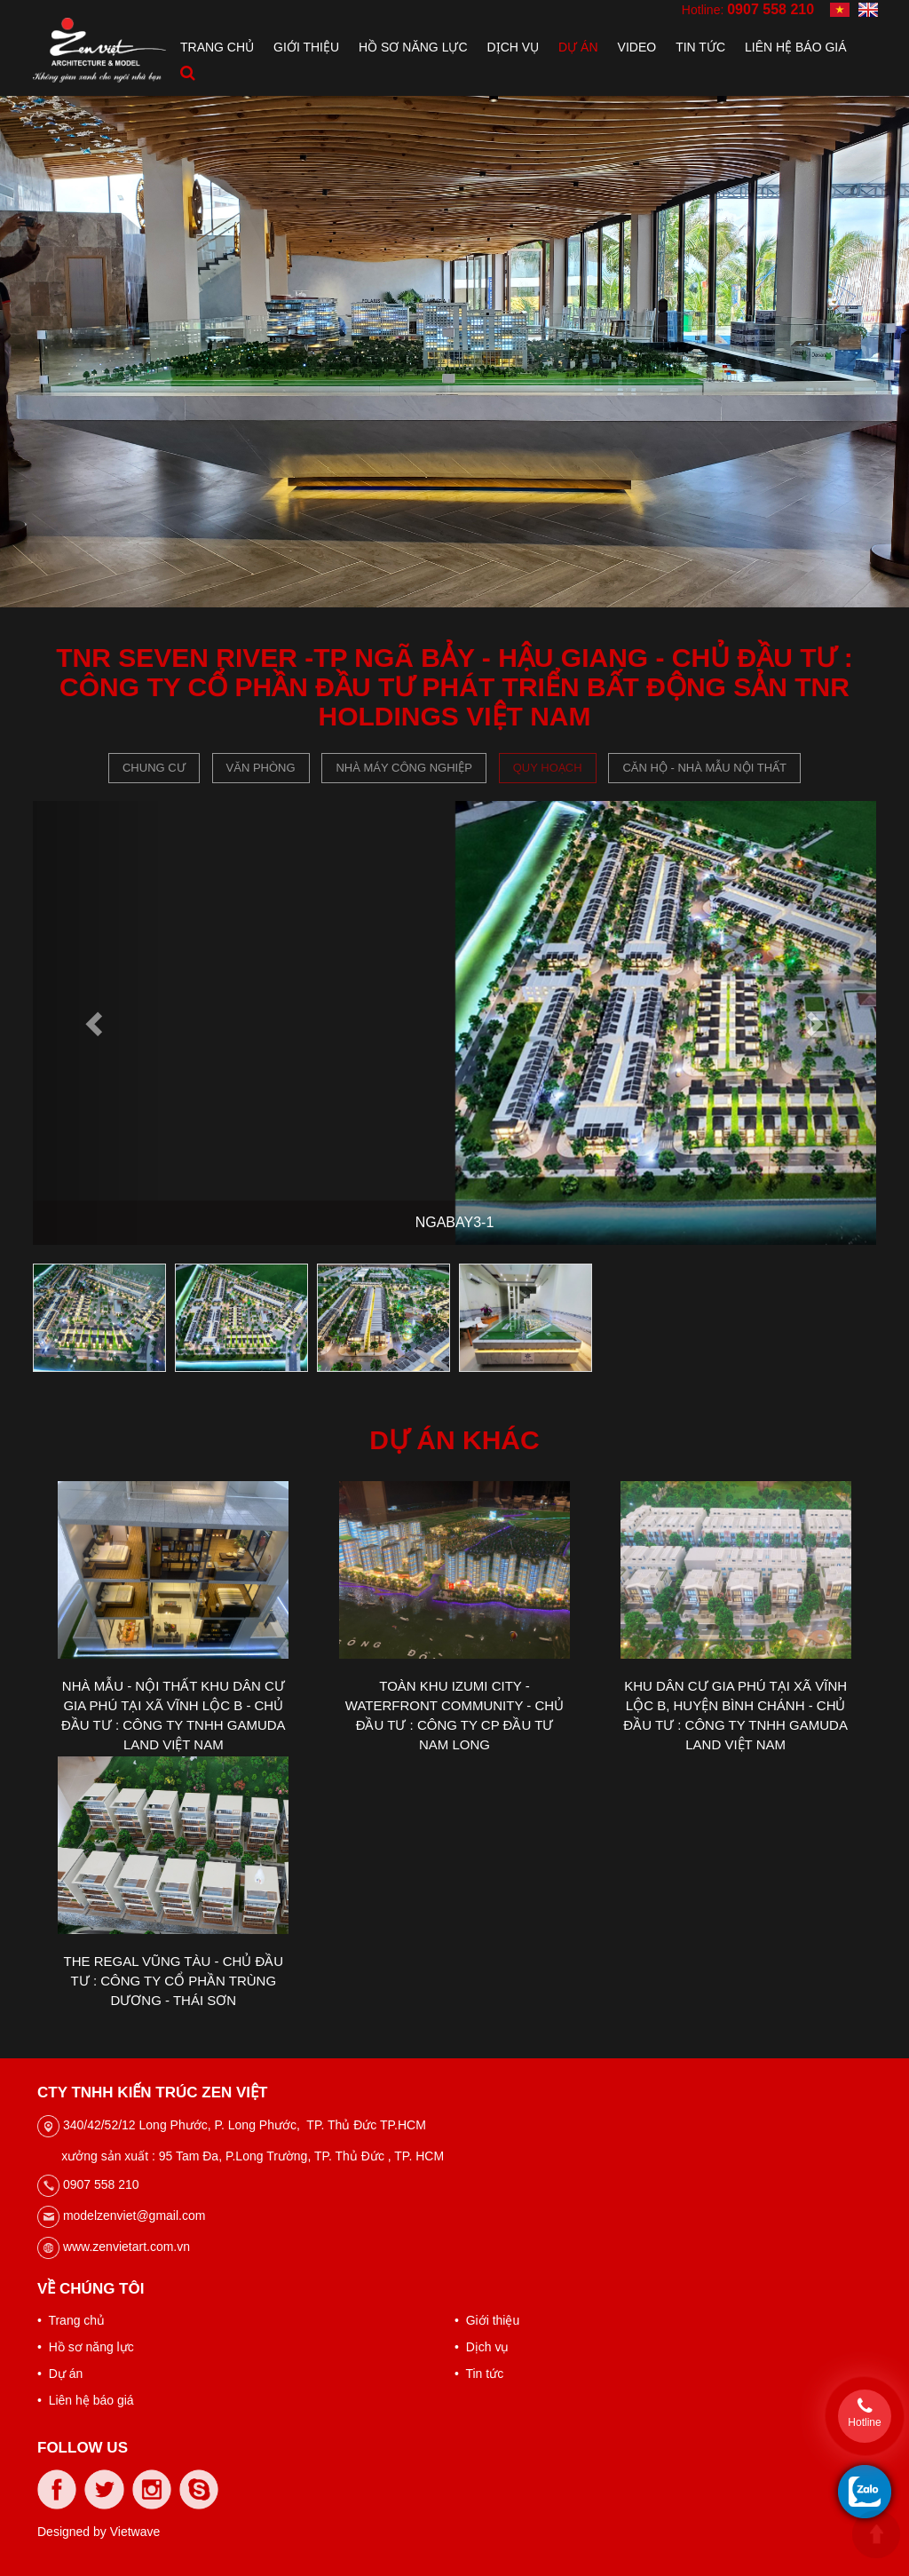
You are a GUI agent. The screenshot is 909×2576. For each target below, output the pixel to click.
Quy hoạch (547, 767)
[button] (96, 1023)
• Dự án (60, 2373)
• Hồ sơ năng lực (85, 2347)
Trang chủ (217, 47)
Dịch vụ (513, 47)
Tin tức (700, 47)
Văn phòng (261, 767)
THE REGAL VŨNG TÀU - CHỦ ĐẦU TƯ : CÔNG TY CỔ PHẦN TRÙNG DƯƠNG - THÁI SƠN (173, 1981)
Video (637, 47)
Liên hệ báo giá (796, 47)
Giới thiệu (306, 47)
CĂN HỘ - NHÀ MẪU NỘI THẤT (704, 767)
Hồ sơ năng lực (413, 47)
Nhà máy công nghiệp (403, 767)
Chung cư (154, 767)
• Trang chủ (71, 2320)
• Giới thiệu (486, 2320)
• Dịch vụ (481, 2347)
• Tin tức (478, 2373)
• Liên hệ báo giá (85, 2400)
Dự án (577, 47)
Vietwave (135, 2531)
